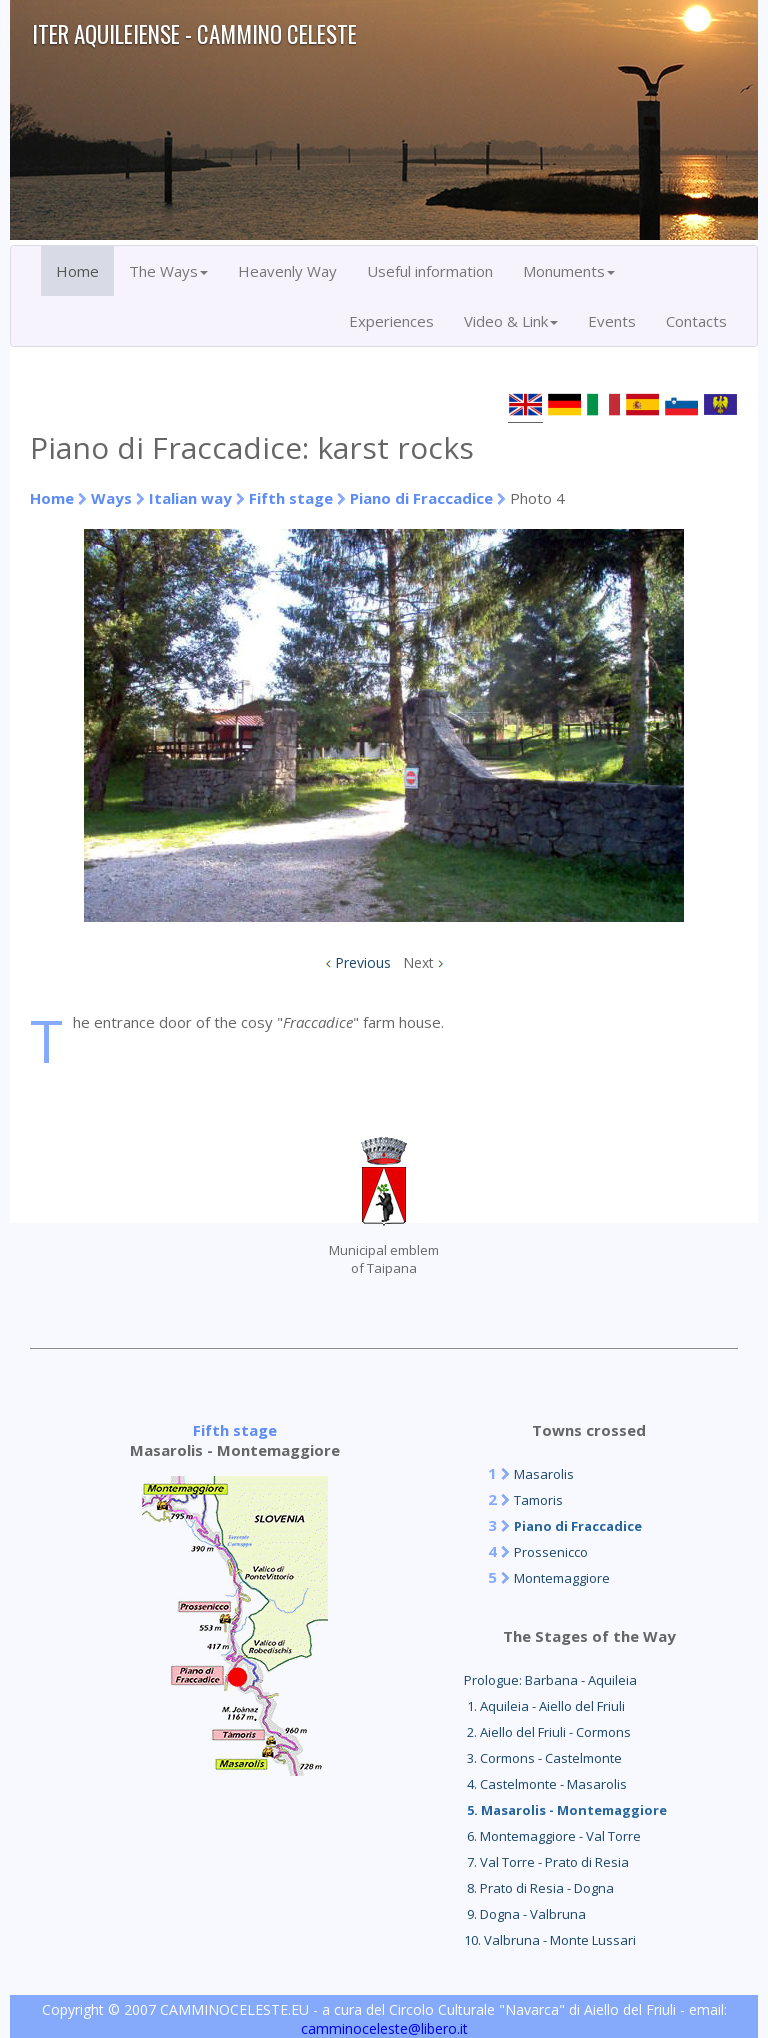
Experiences (391, 321)
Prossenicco (551, 1552)
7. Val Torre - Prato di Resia (546, 1862)
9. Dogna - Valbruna (525, 1914)
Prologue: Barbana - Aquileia (550, 1680)
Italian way (190, 498)
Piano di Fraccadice (421, 498)
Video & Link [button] (511, 321)
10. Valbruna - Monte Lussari (550, 1940)
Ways (111, 498)
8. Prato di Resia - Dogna (539, 1888)
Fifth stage (291, 498)
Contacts (696, 321)
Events (612, 321)
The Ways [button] (168, 271)
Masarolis (544, 1474)
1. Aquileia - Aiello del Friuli (544, 1706)
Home (77, 271)
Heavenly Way (287, 271)
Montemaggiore (562, 1578)
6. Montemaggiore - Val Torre (552, 1836)
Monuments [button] (569, 271)
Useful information (430, 271)
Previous (363, 962)
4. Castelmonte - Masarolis (545, 1784)
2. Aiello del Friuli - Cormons (547, 1732)
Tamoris (538, 1500)
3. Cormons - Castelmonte (543, 1758)
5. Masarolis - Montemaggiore (565, 1810)
